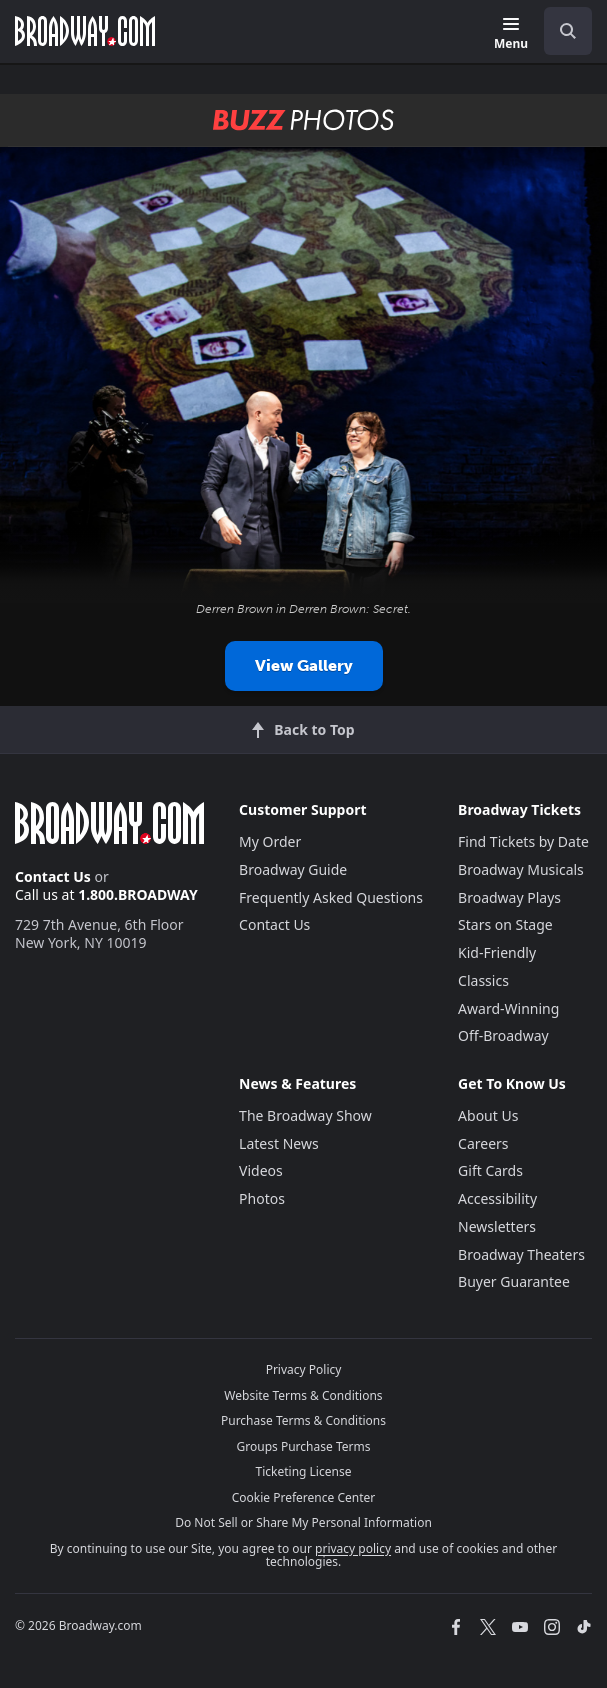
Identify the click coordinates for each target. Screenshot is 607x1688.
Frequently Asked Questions (331, 897)
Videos (261, 1170)
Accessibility (497, 1198)
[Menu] (511, 34)
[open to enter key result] (568, 31)
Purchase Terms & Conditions (303, 1420)
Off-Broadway (503, 1035)
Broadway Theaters (521, 1254)
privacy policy (353, 1548)
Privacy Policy (304, 1369)
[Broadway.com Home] (85, 31)
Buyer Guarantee (514, 1281)
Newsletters (497, 1226)
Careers (483, 1143)
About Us (488, 1115)
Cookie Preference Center (304, 1497)
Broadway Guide (293, 869)
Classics (483, 980)
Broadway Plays (509, 897)
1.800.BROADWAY (138, 894)
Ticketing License (304, 1471)
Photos (262, 1198)
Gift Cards (490, 1170)
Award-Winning (508, 1008)
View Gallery (304, 665)
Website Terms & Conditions (303, 1395)
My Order (270, 841)
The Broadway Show (305, 1115)
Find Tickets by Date (523, 841)
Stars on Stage (505, 924)
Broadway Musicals (521, 869)
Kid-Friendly (497, 952)
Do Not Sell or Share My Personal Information (303, 1522)
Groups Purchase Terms (304, 1446)
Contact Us (53, 876)
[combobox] (560, 31)
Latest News (279, 1143)
